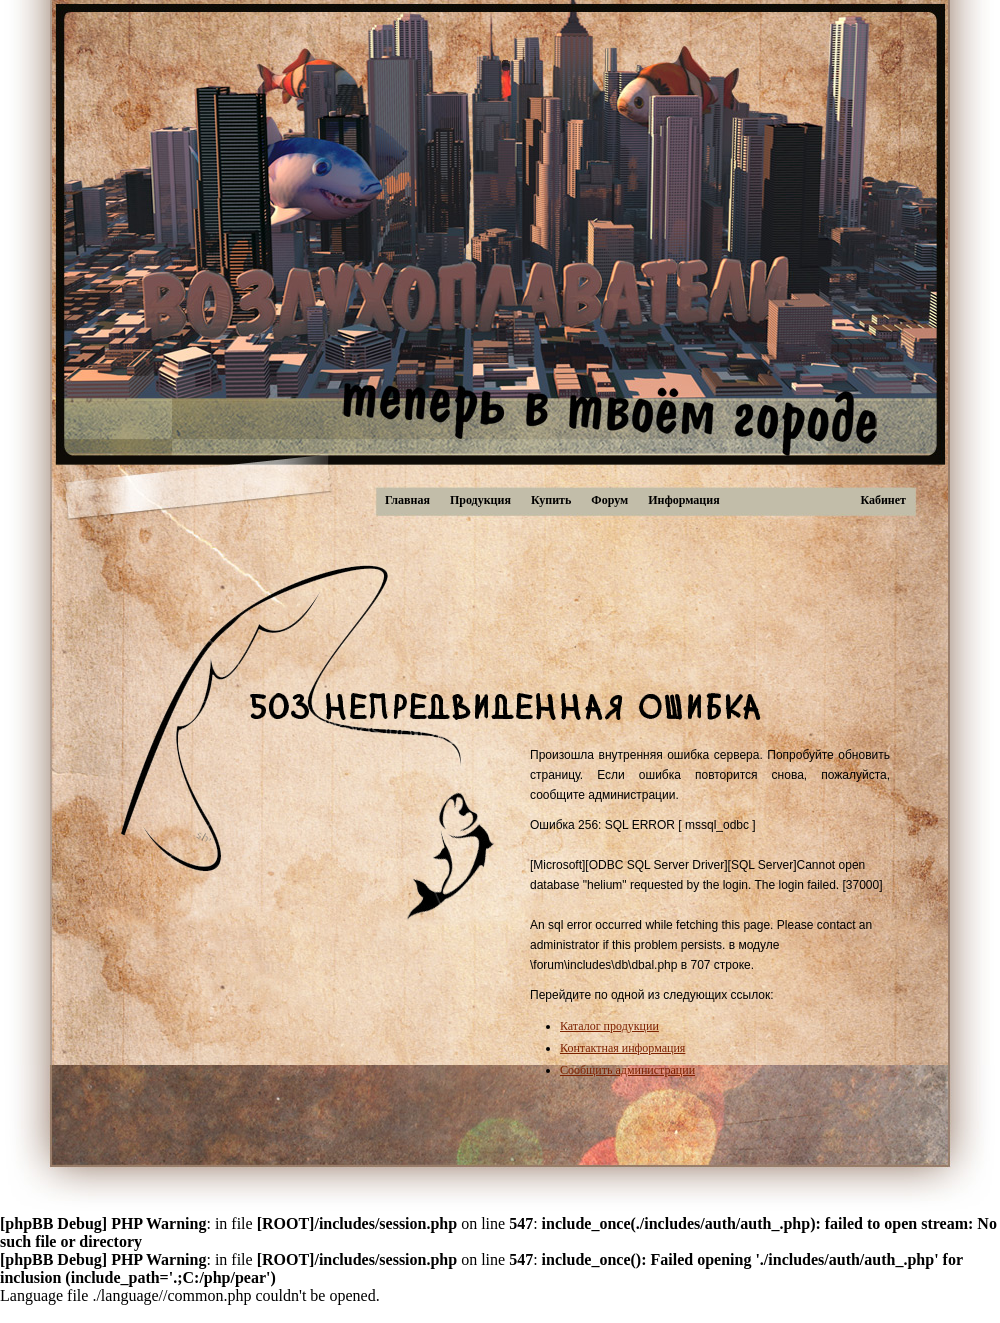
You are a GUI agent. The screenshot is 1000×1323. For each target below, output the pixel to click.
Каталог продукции (609, 1026)
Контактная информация (622, 1048)
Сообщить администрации (627, 1070)
